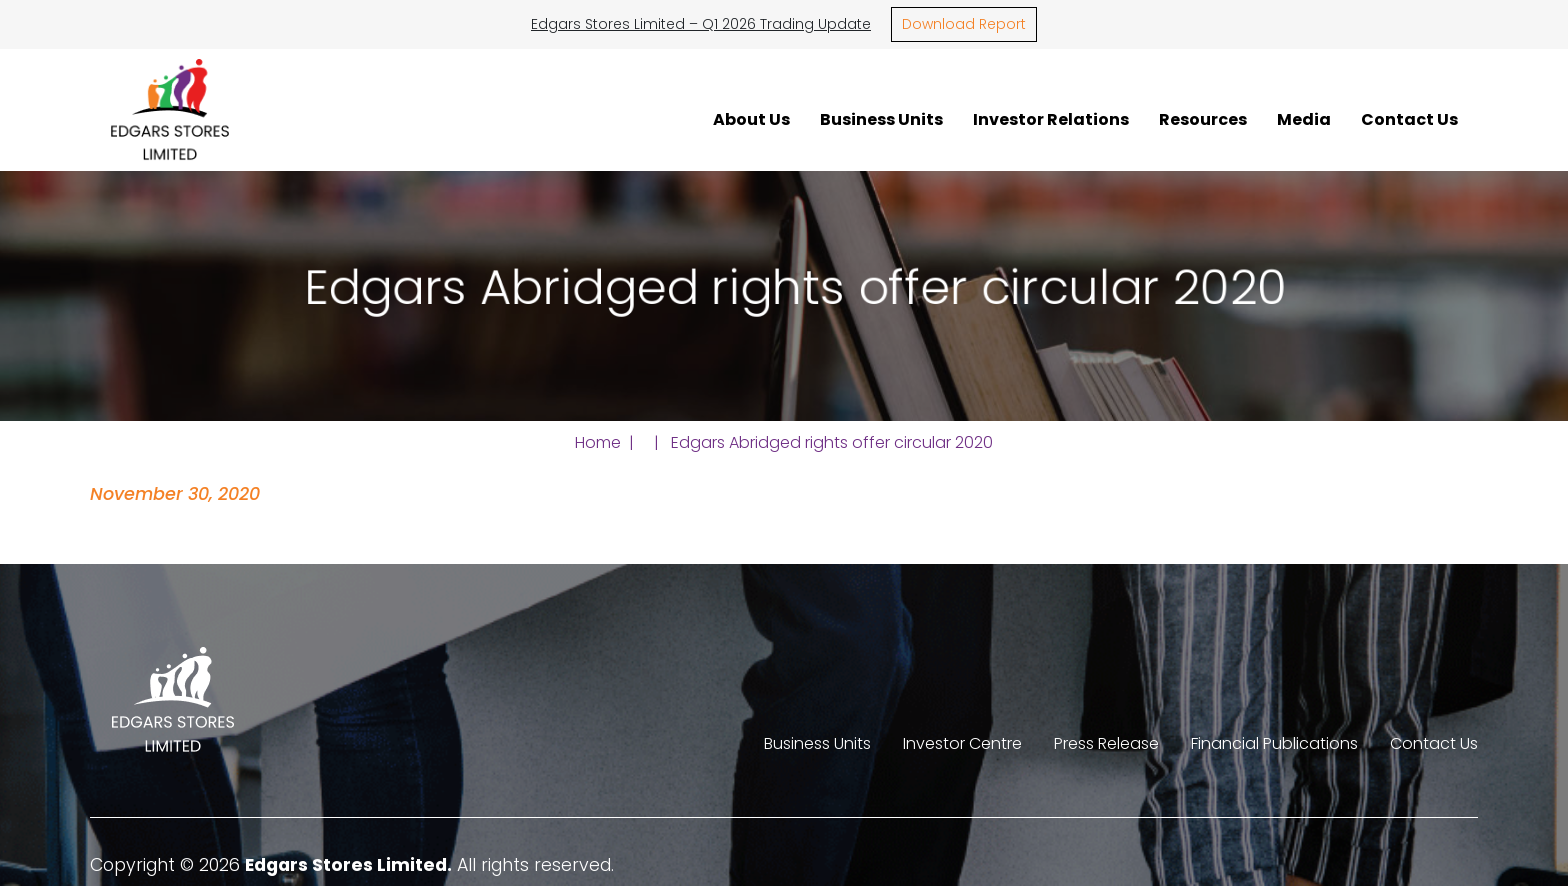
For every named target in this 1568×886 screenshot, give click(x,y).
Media (1304, 119)
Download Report (964, 24)
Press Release (1106, 743)
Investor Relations (1051, 119)
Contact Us (1409, 119)
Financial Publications (1274, 743)
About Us (751, 119)
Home (598, 442)
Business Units (881, 119)
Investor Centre (962, 743)
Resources (1203, 119)
